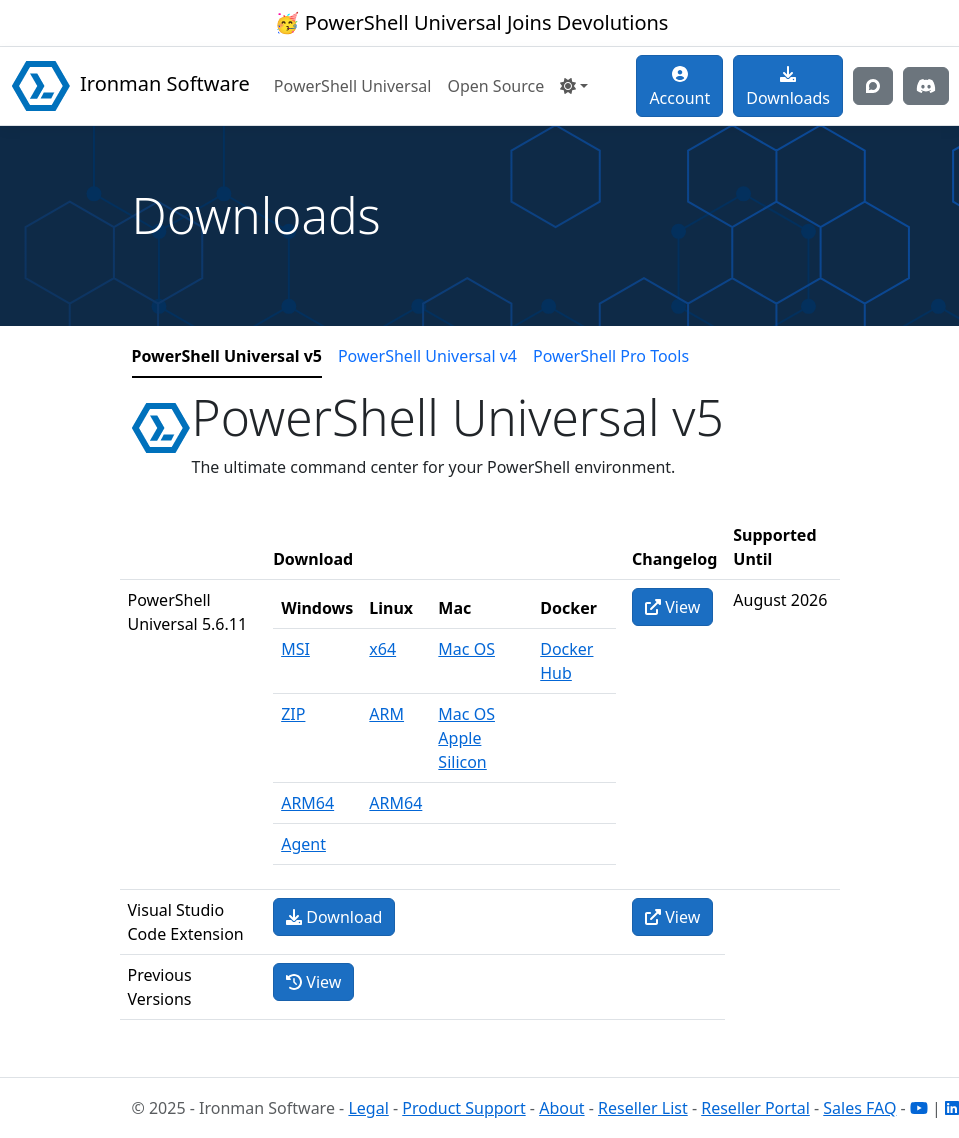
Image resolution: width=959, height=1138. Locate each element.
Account (679, 87)
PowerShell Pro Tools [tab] (611, 356)
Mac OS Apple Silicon (466, 738)
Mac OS (466, 649)
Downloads (788, 87)
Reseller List (643, 1108)
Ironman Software (131, 86)
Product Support (463, 1108)
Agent (303, 844)
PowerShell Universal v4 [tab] (427, 356)
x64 (382, 649)
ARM (386, 714)
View (672, 607)
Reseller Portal (755, 1108)
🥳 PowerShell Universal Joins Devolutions (472, 22)
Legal (368, 1108)
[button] (574, 86)
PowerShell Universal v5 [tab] (227, 356)
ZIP (293, 714)
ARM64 (307, 803)
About (561, 1108)
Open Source (495, 86)
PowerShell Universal (353, 86)
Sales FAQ (859, 1108)
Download (334, 917)
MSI (295, 649)
